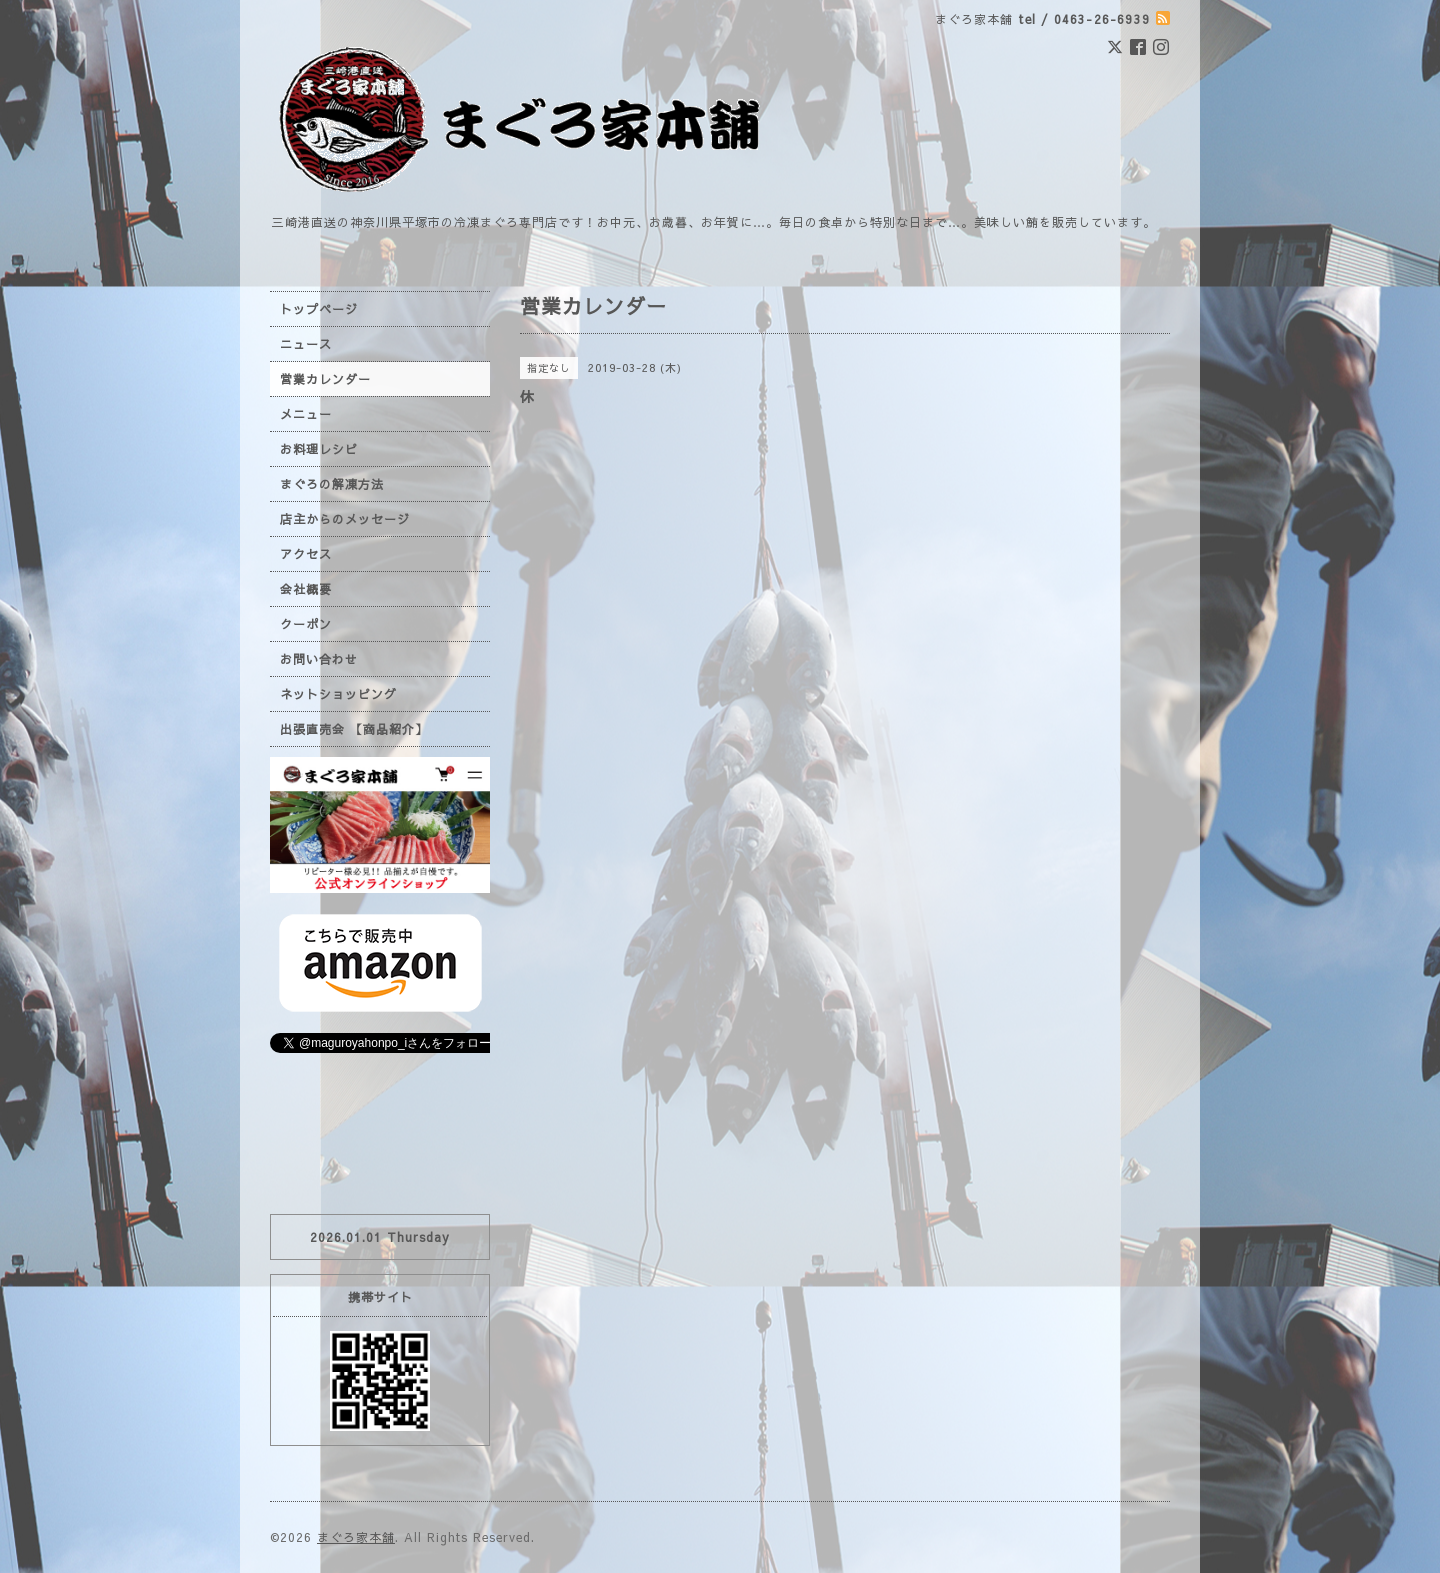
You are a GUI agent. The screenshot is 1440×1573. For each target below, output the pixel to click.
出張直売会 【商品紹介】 (354, 729)
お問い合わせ (319, 659)
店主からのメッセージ (345, 519)
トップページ (319, 309)
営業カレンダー (325, 379)
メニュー (306, 414)
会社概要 (306, 589)
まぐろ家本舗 (356, 1537)
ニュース (306, 344)
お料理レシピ (319, 449)
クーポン (306, 624)
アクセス (306, 554)
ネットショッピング (338, 694)
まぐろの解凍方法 (332, 484)
